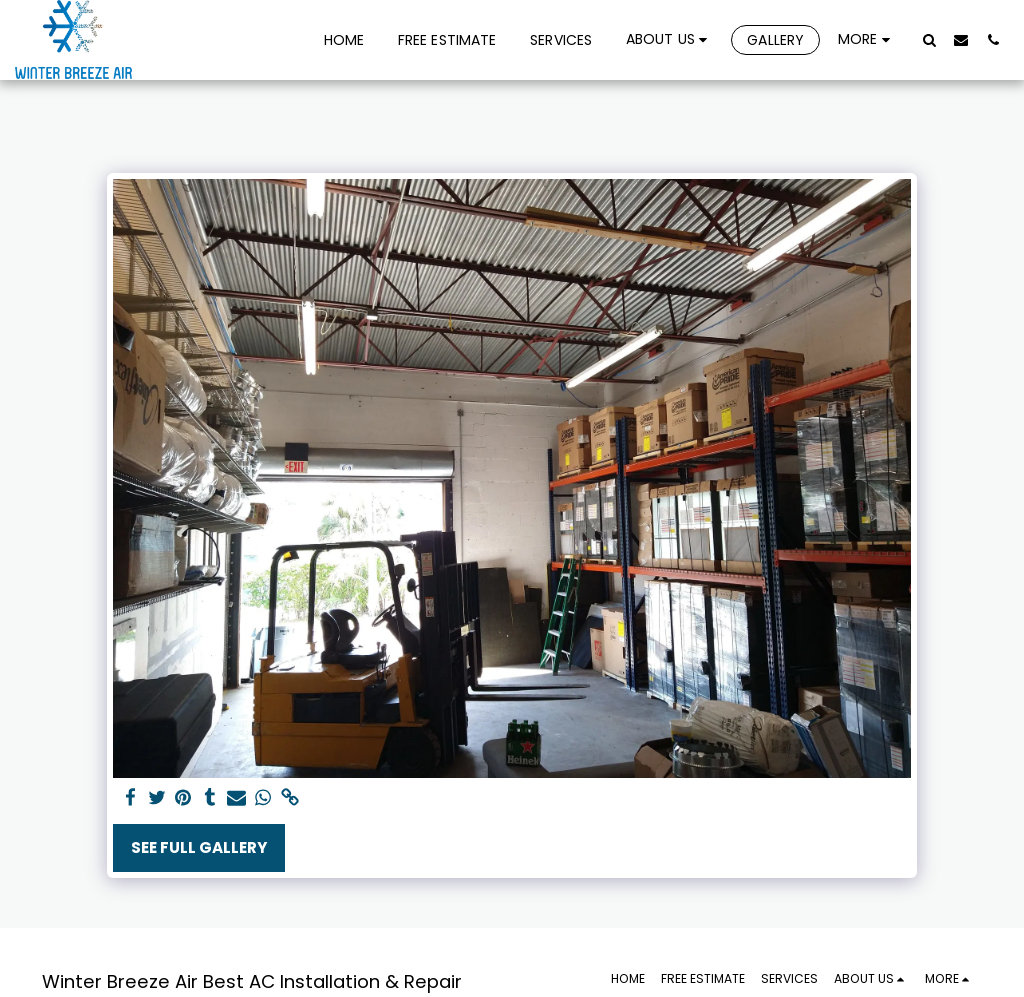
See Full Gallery (199, 847)
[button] (669, 39)
